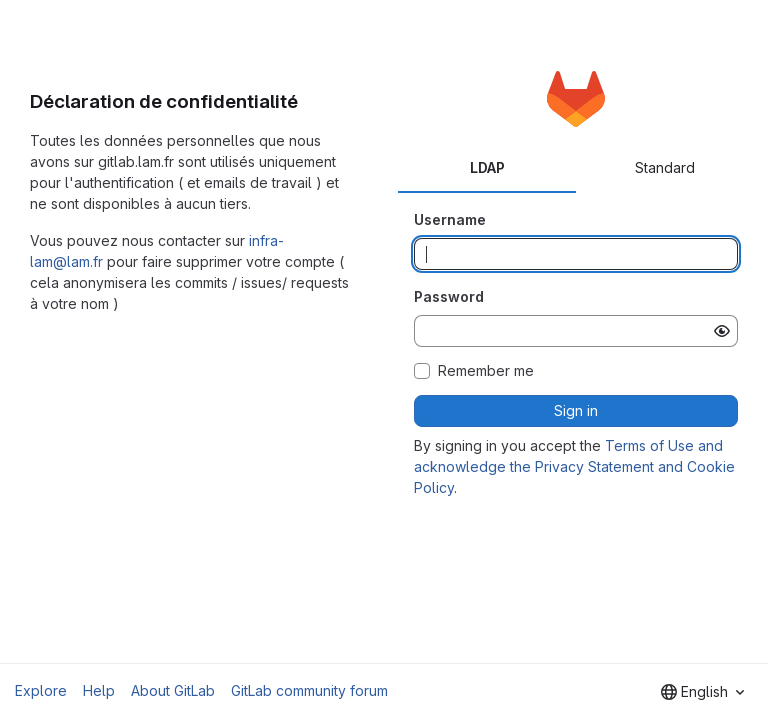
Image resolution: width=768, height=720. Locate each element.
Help (99, 690)
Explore (41, 690)
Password (449, 296)
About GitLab (173, 690)
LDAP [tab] (487, 167)
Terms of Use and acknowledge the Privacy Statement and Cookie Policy (574, 466)
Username (450, 219)
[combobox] (702, 692)
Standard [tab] (665, 167)
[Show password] (722, 331)
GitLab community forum (309, 690)
